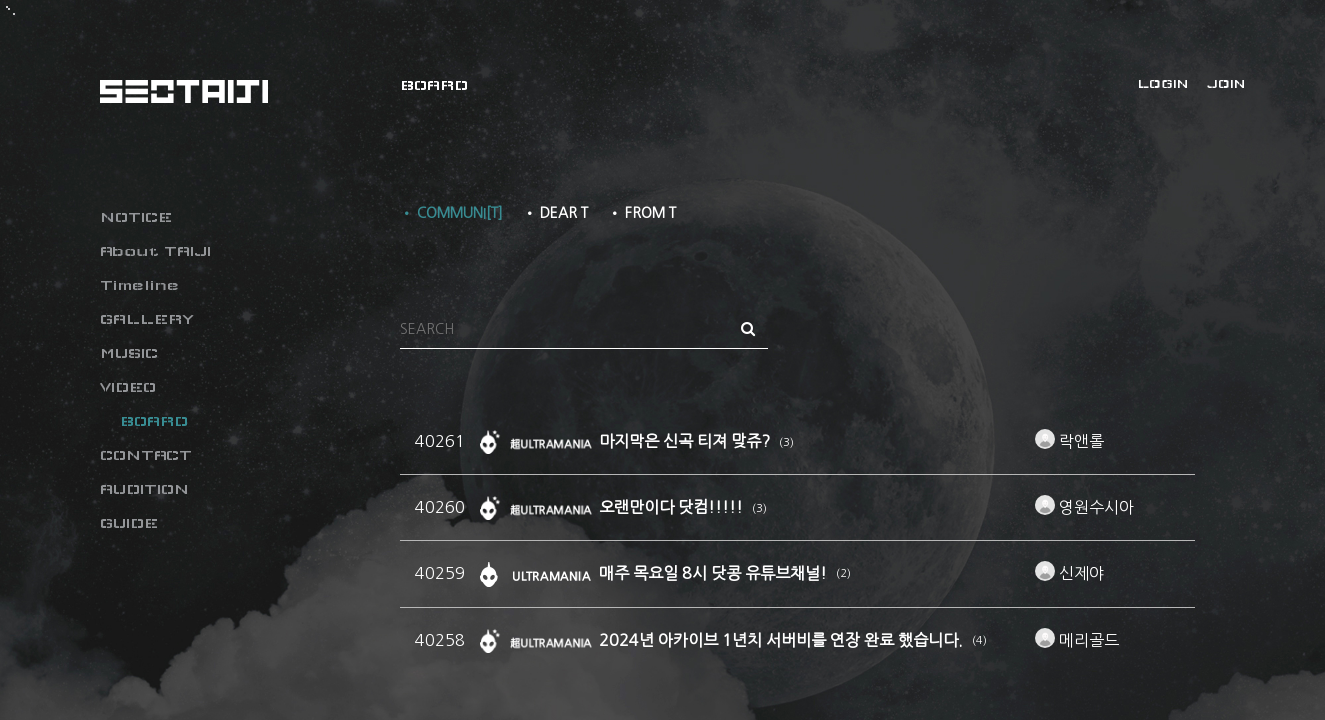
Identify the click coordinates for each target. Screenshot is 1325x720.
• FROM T (642, 213)
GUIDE (129, 523)
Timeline (139, 285)
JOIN (1226, 84)
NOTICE (136, 217)
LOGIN (1163, 84)
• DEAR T (555, 213)
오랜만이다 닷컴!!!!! (673, 507)
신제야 (1069, 573)
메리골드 (1077, 640)
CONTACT (146, 455)
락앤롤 (1069, 441)
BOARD (154, 421)
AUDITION (144, 489)
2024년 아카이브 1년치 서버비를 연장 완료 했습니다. (783, 640)
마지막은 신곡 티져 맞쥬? (686, 441)
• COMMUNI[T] (451, 213)
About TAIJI (155, 251)
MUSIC (129, 353)
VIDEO (128, 387)
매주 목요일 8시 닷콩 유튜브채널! (715, 573)
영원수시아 (1084, 507)
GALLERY (147, 319)
